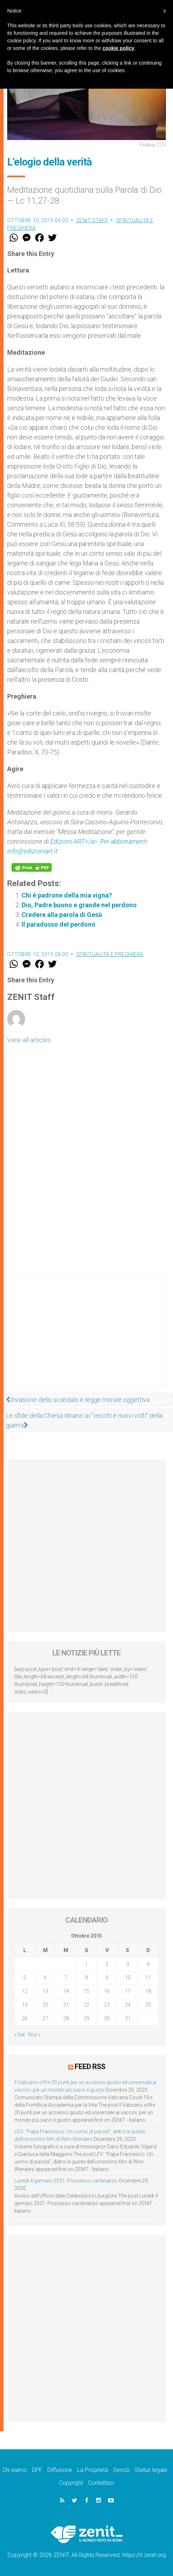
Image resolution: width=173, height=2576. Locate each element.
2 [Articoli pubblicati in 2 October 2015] (107, 1964)
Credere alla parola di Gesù (62, 914)
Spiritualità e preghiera (110, 954)
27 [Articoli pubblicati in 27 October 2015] (45, 2018)
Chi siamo (14, 2469)
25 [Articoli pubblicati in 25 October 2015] (148, 2005)
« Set (19, 2034)
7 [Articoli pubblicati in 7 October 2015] (66, 1977)
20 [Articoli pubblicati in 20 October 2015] (45, 2005)
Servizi (121, 2469)
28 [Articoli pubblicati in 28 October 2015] (66, 2018)
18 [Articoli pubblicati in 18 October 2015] (148, 1991)
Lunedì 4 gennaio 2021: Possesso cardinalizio (66, 2181)
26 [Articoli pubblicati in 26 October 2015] (25, 2018)
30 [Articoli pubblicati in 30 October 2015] (107, 2018)
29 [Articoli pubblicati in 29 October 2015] (86, 2018)
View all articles (29, 1040)
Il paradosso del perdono (58, 924)
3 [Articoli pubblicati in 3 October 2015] (127, 1964)
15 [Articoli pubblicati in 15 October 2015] (86, 1991)
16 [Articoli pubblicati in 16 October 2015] (107, 1991)
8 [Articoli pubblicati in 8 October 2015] (86, 1977)
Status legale (151, 2469)
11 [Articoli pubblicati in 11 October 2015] (148, 1977)
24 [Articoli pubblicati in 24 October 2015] (128, 2005)
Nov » (34, 2034)
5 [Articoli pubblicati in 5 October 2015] (24, 1977)
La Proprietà (92, 2469)
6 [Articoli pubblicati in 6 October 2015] (45, 1977)
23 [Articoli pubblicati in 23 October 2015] (107, 2005)
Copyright (71, 2482)
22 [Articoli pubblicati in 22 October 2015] (86, 2005)
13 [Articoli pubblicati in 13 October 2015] (45, 1991)
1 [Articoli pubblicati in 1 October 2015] (86, 1964)
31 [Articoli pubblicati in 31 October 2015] (128, 2018)
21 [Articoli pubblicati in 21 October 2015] (66, 2005)
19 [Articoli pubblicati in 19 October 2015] (25, 2005)
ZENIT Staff (92, 220)
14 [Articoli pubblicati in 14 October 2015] (66, 1991)
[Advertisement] (86, 1338)
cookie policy (118, 48)
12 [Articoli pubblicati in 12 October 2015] (25, 1991)
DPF (37, 2469)
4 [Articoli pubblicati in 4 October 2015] (148, 1964)
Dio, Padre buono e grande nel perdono (79, 905)
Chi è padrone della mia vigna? (67, 895)
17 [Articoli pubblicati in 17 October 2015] (128, 1991)
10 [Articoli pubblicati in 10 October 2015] (128, 1977)
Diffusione (59, 2469)
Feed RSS (90, 2066)
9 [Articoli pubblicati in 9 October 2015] (107, 1977)
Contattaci (101, 2482)
